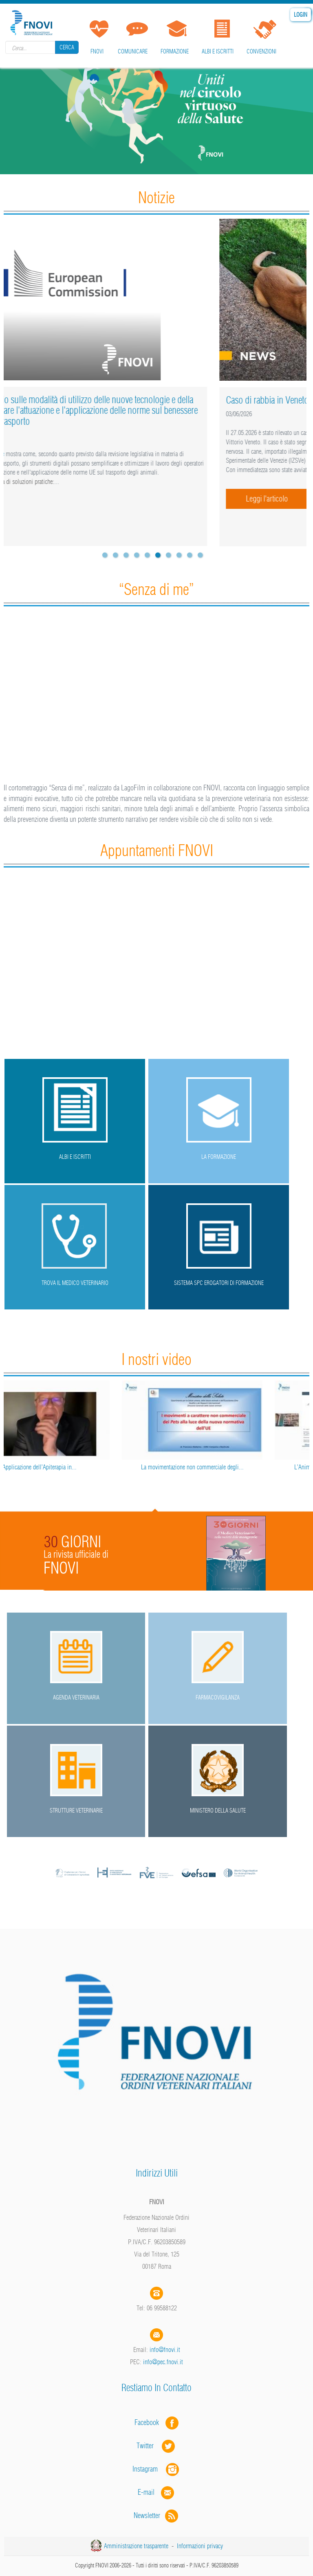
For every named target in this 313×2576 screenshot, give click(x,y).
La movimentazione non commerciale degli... (233, 1467)
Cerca (67, 47)
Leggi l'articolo (57, 510)
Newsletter (157, 2515)
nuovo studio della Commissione (62, 454)
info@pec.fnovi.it (163, 2362)
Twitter (156, 2445)
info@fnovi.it (165, 2349)
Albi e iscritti (218, 51)
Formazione (175, 51)
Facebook (149, 2422)
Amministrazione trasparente (136, 2546)
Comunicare (133, 51)
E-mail (146, 2492)
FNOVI (97, 51)
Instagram (156, 2469)
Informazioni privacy (200, 2546)
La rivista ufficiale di (76, 1554)
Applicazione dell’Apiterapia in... (80, 1467)
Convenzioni (261, 51)
